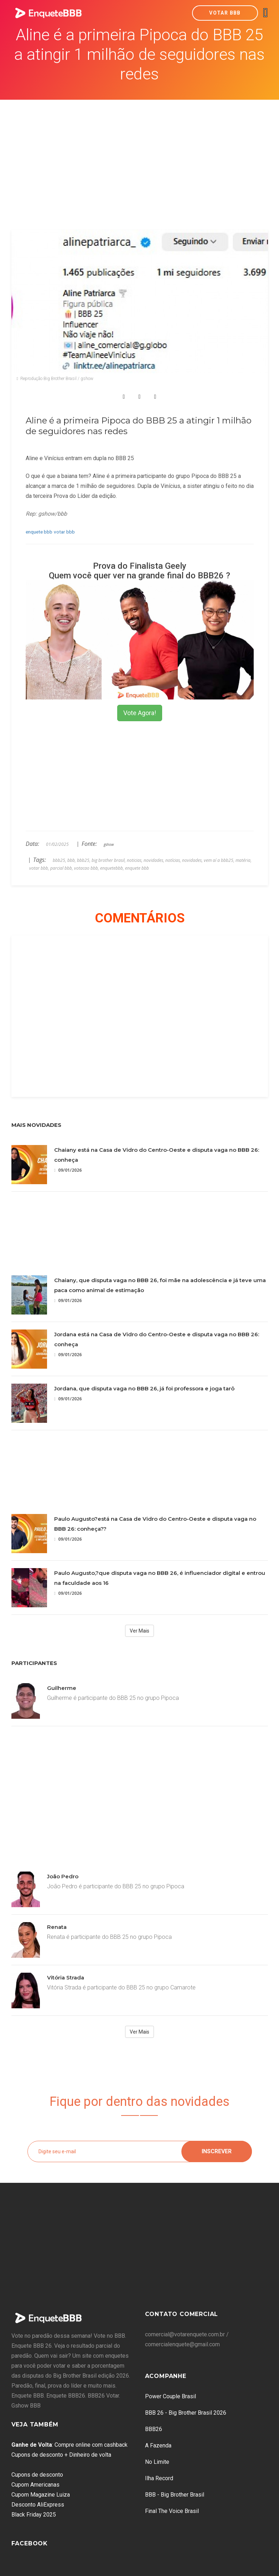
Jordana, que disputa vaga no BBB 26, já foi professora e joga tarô (144, 1388)
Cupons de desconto (37, 2474)
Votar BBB (225, 13)
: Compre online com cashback (69, 2444)
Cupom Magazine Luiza (40, 2494)
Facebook (29, 2543)
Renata (57, 1927)
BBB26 (153, 2429)
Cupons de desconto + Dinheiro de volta (61, 2454)
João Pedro (62, 1876)
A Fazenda (158, 2445)
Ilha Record (159, 2478)
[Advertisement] (140, 153)
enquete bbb (39, 532)
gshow (109, 844)
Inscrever (217, 2151)
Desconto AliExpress (37, 2504)
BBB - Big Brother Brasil (174, 2494)
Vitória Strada (65, 1977)
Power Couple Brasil (170, 2396)
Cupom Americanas (35, 2484)
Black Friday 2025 (33, 2514)
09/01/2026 (68, 1170)
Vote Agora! (139, 713)
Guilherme (61, 1688)
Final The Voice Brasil (172, 2511)
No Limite (157, 2461)
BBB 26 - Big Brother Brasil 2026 (185, 2412)
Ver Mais (139, 1631)
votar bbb (64, 532)
